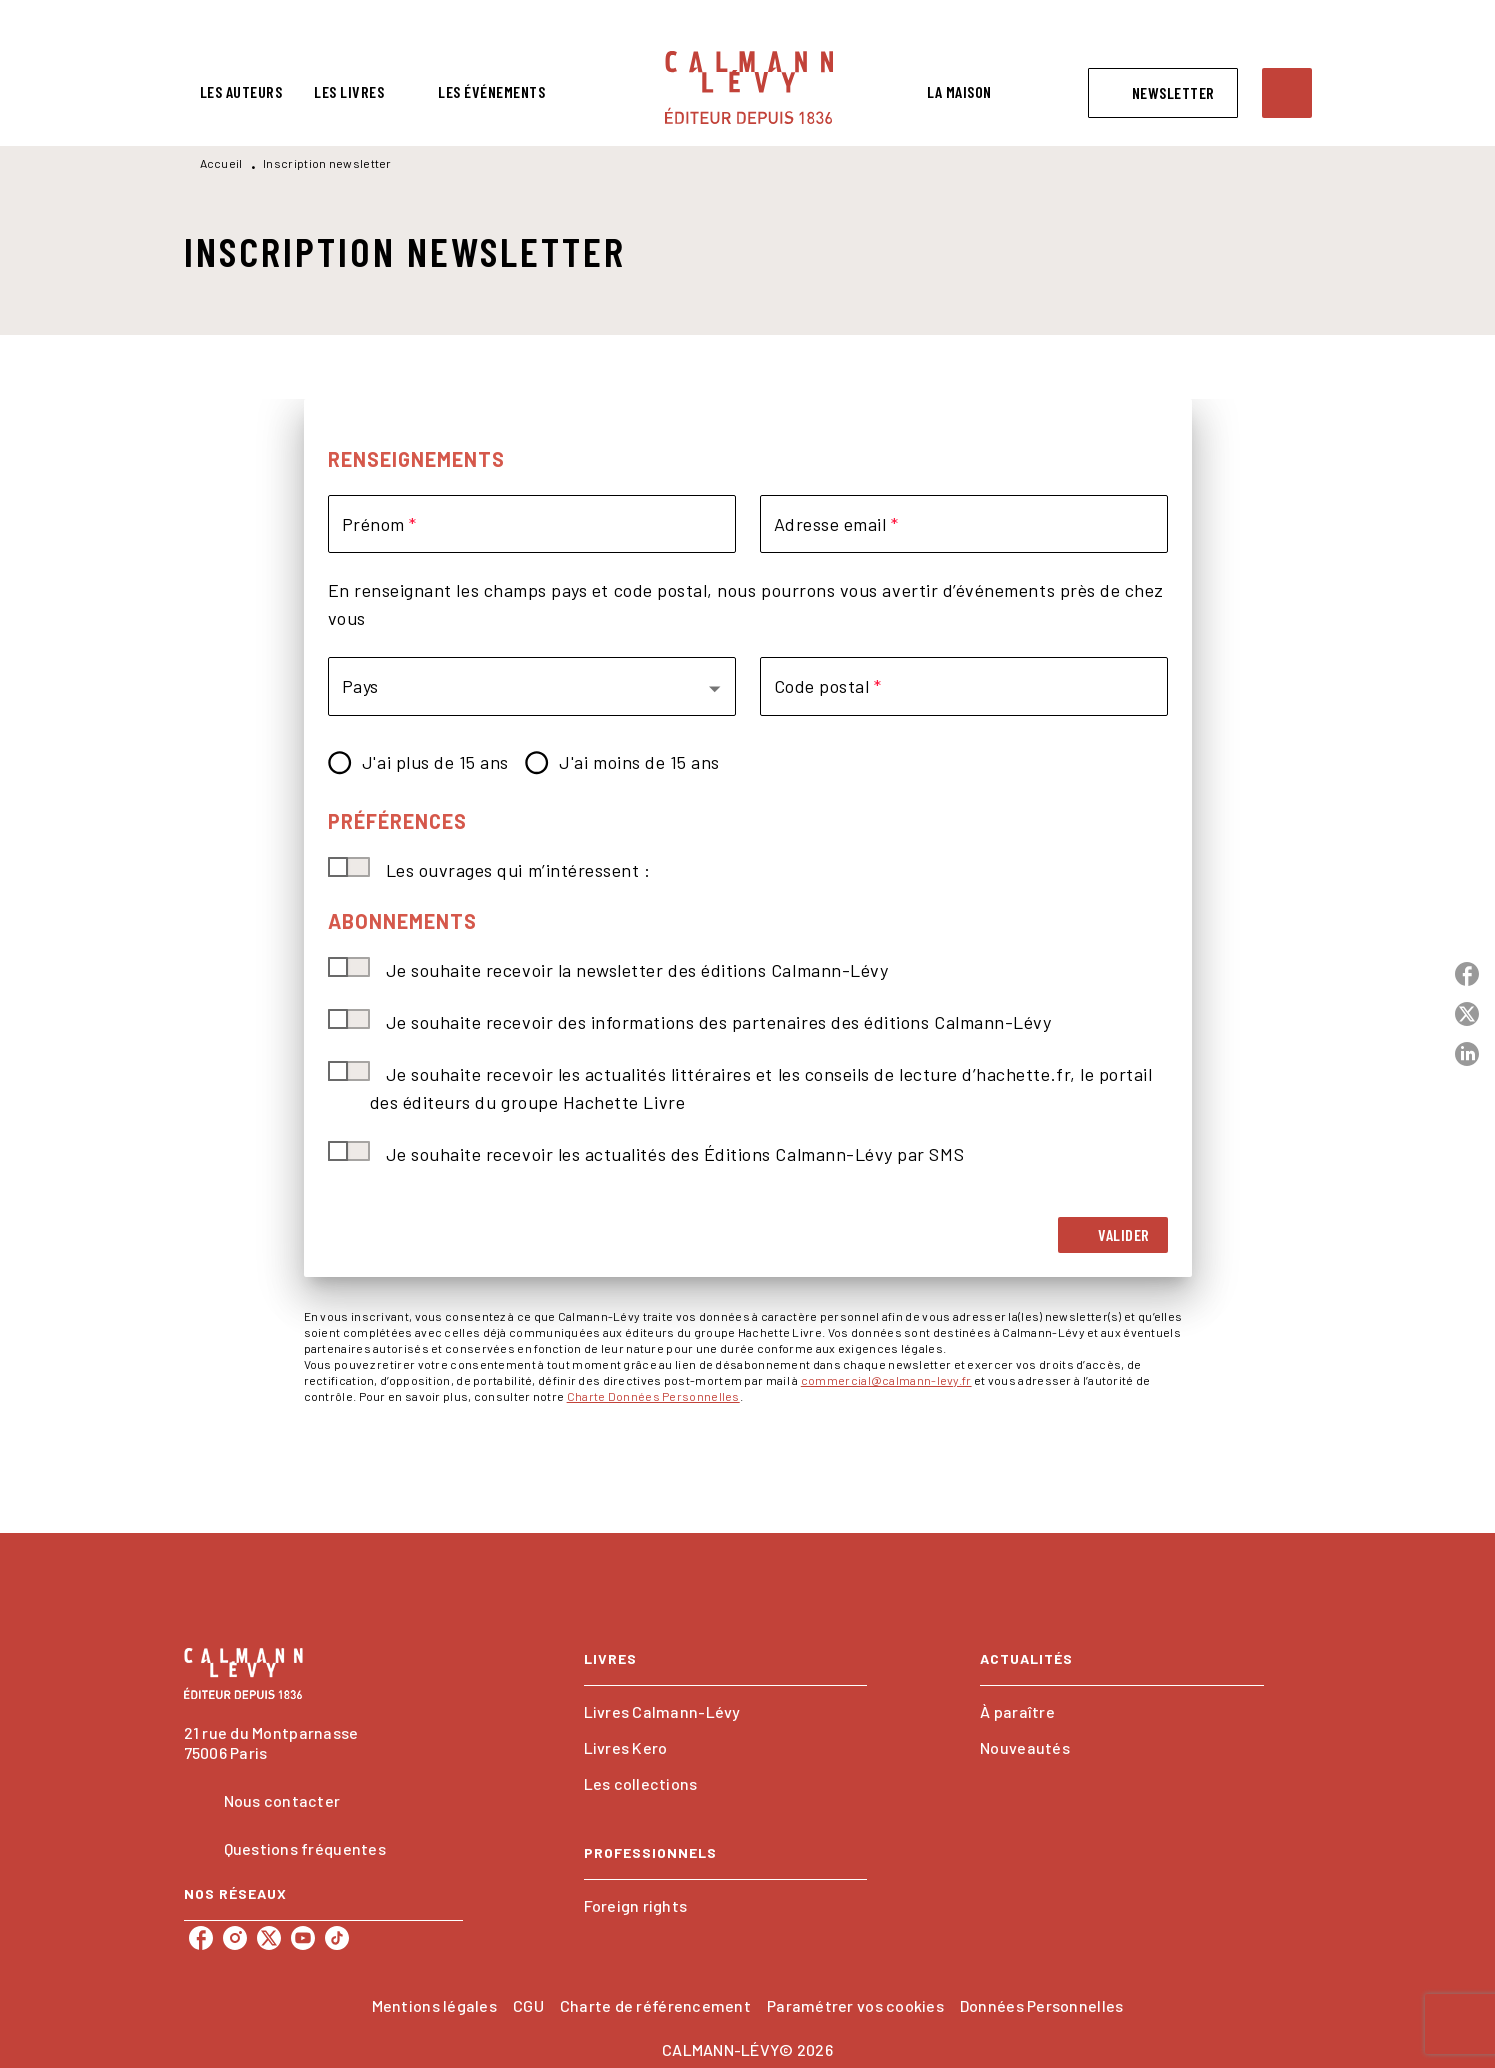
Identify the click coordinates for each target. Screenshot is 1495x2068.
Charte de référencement (655, 2005)
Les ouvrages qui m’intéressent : (518, 870)
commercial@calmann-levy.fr (886, 1380)
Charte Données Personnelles (653, 1396)
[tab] (241, 92)
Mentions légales (434, 2005)
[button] (1163, 93)
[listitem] (201, 1938)
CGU (528, 2005)
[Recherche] (1287, 93)
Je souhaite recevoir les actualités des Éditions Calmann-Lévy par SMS (675, 1154)
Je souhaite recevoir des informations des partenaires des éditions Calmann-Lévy (719, 1022)
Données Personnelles (1041, 2005)
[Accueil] (749, 87)
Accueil (221, 163)
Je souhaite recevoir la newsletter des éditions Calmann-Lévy (637, 970)
